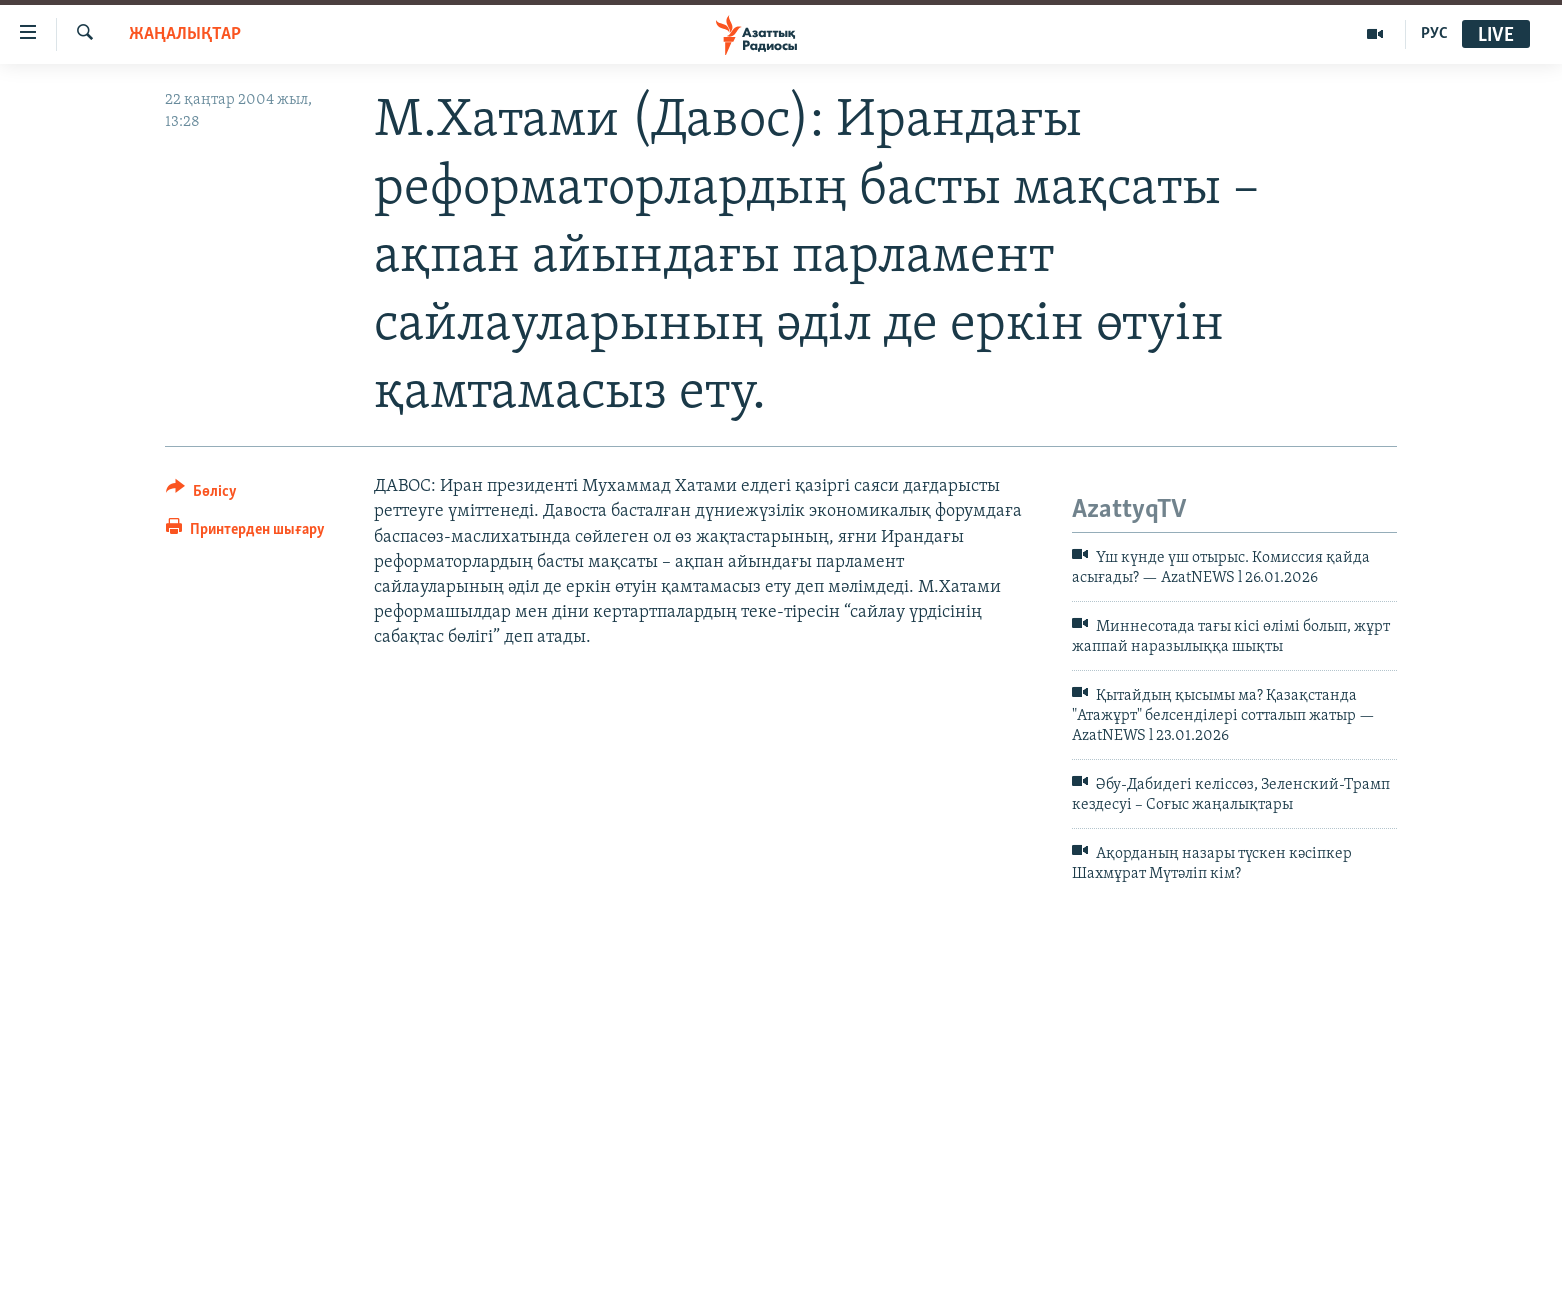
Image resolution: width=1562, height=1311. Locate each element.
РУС (1434, 34)
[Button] (201, 494)
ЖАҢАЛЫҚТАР (185, 34)
